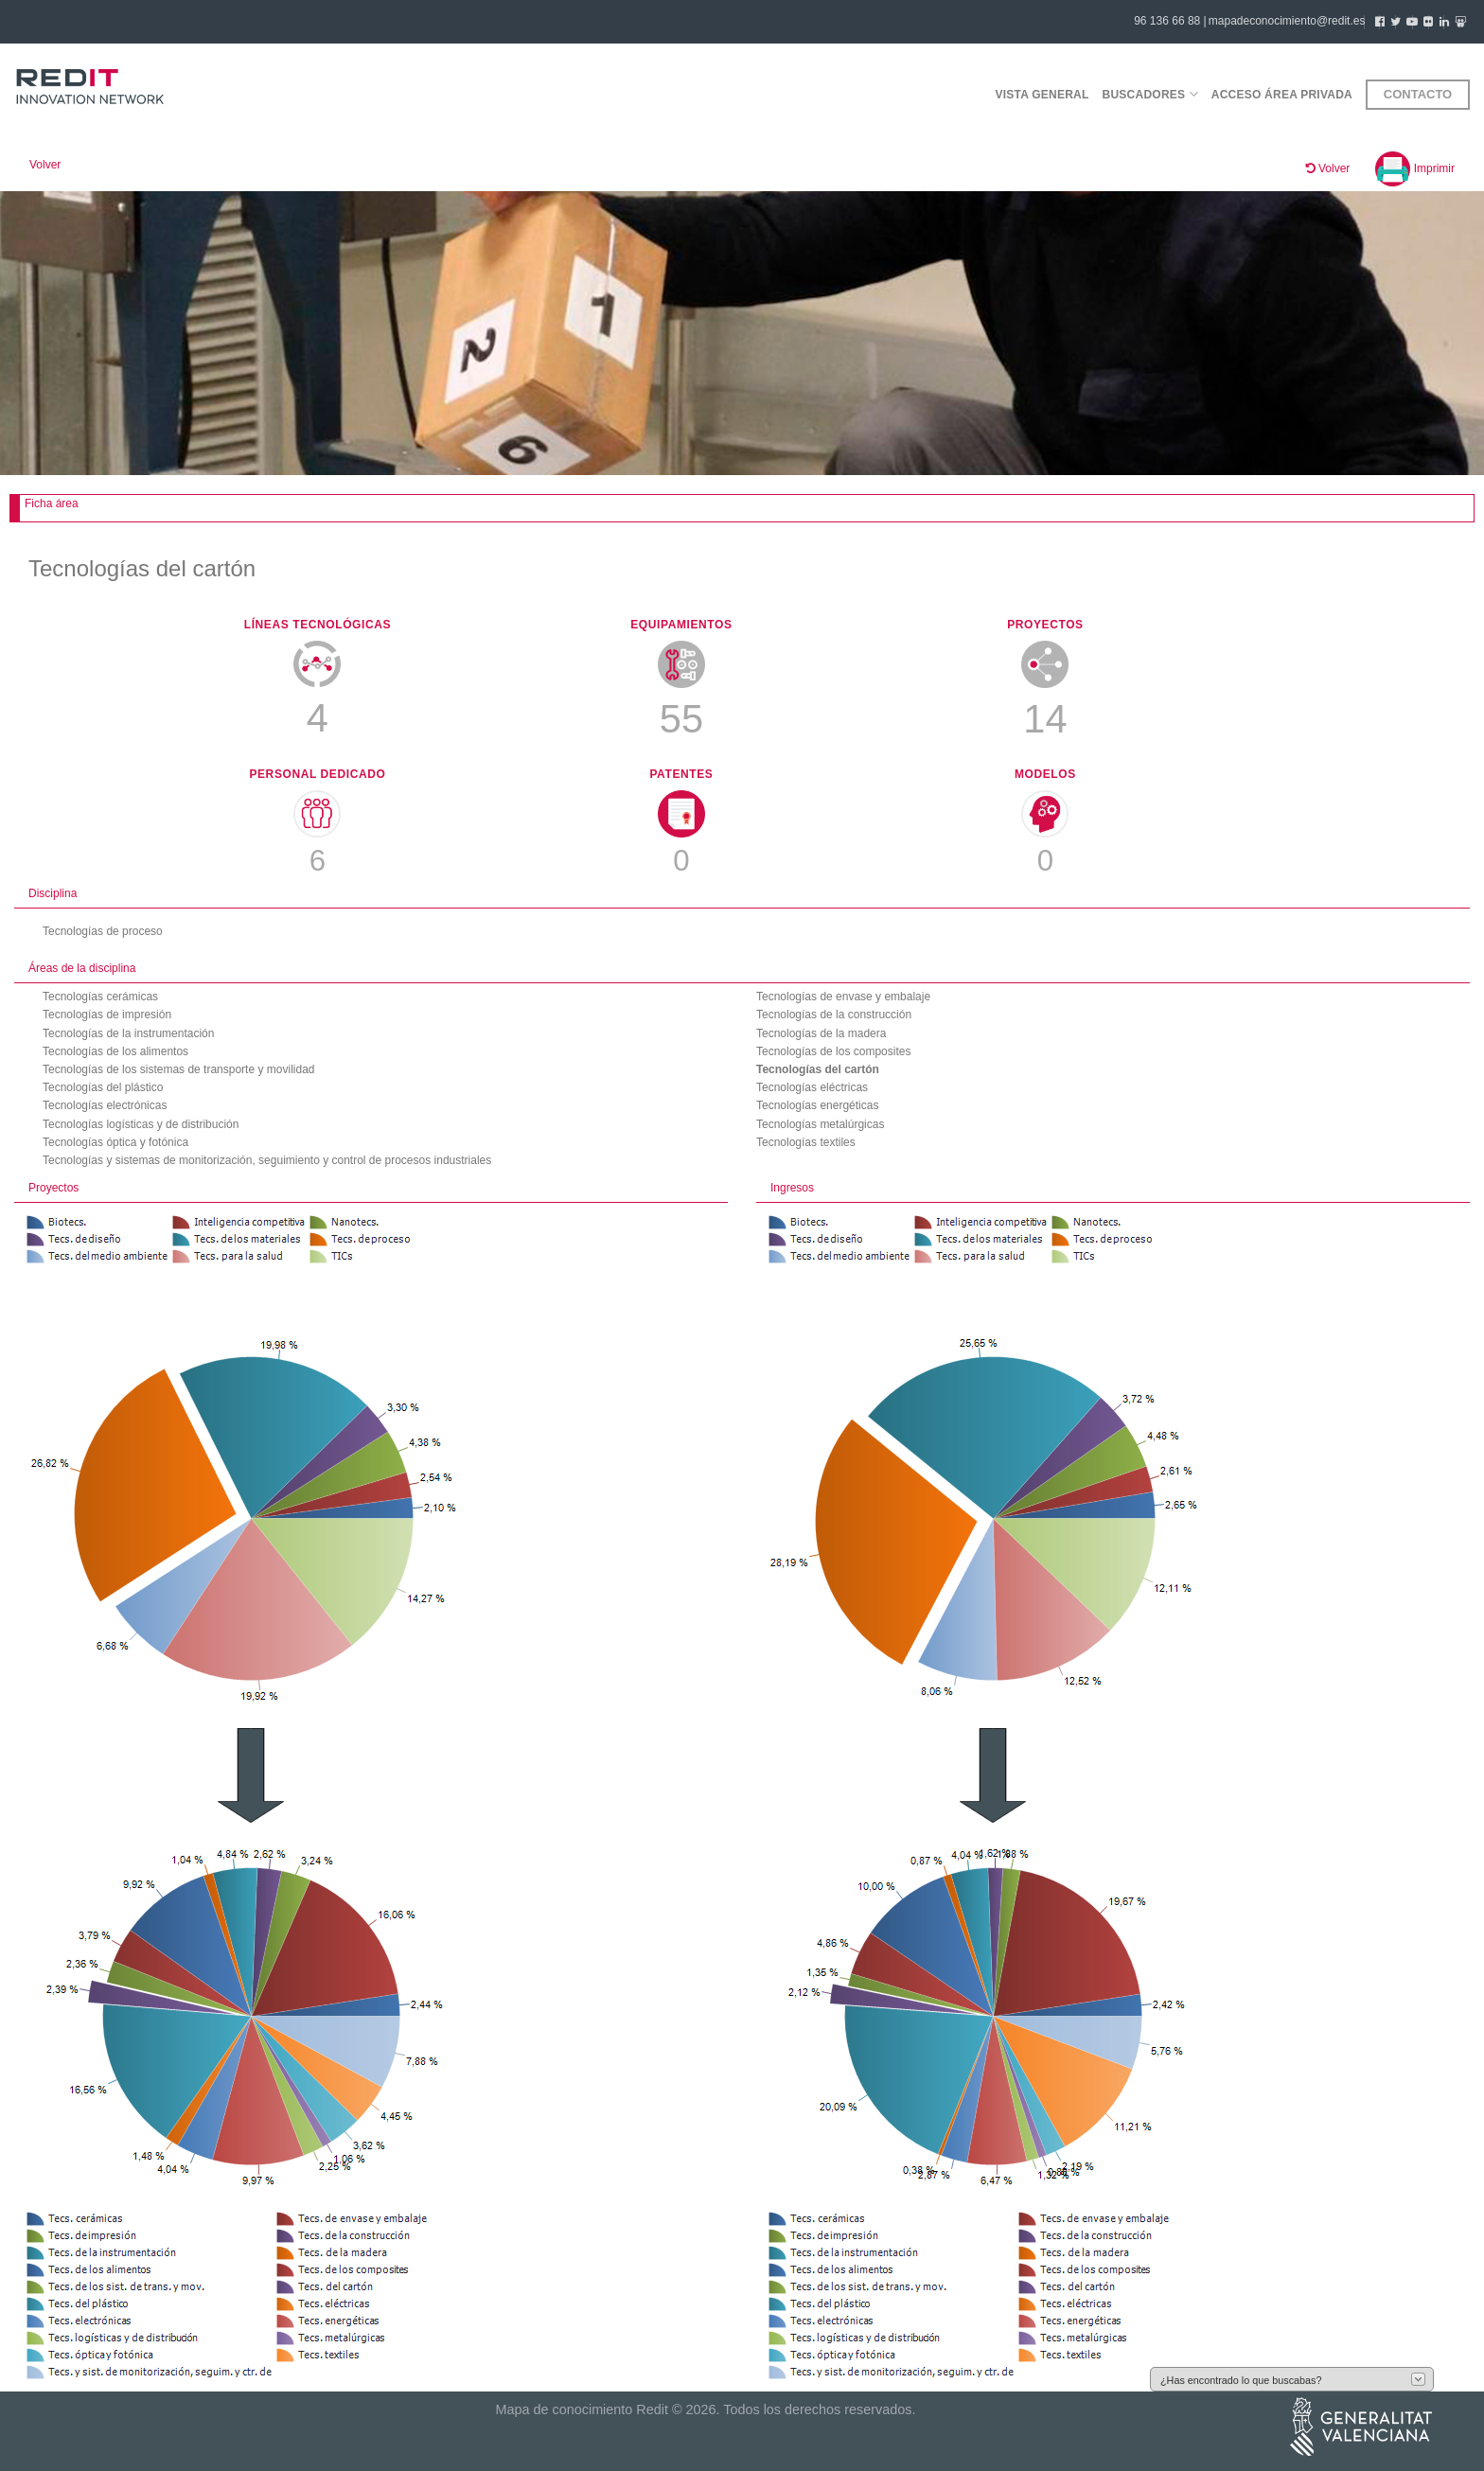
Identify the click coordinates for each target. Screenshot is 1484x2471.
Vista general (1041, 94)
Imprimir (1415, 168)
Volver (45, 164)
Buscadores (1150, 94)
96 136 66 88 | (1170, 20)
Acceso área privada (1281, 94)
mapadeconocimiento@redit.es (1287, 20)
